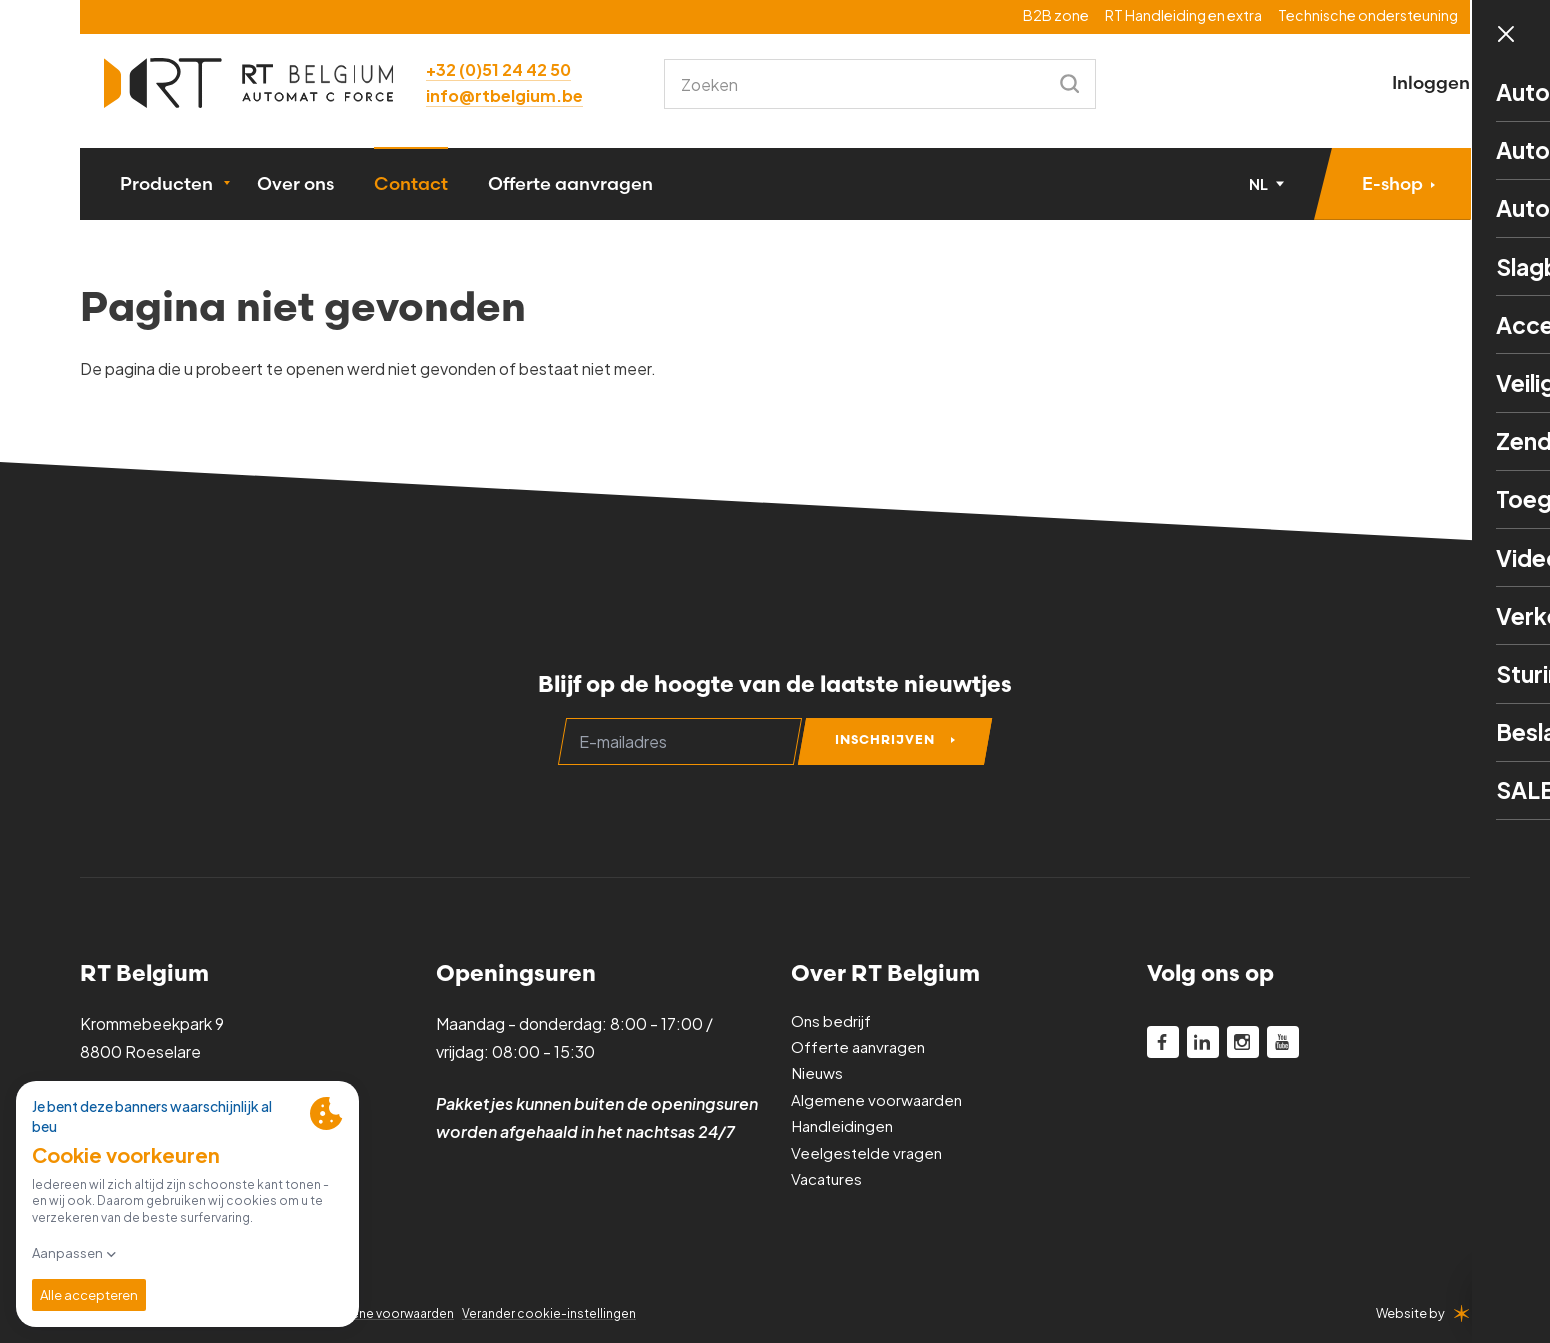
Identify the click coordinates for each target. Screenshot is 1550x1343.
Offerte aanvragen (570, 187)
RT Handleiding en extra (1183, 15)
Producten (166, 187)
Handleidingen (844, 1128)
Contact (411, 187)
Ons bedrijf (832, 1023)
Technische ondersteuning (1368, 15)
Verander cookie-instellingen (562, 1313)
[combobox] (864, 84)
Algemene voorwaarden (879, 1102)
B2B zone (1056, 15)
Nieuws (818, 1075)
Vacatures (828, 1181)
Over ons (295, 187)
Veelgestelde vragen (868, 1155)
